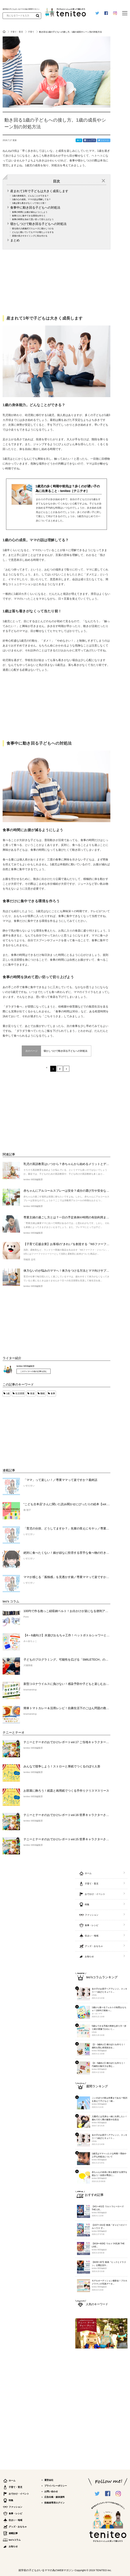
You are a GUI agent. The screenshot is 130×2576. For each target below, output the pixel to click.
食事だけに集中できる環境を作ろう (28, 216)
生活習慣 (19, 1393)
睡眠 (42, 1393)
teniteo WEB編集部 (25, 1366)
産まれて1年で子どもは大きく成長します (39, 191)
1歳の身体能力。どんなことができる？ (30, 196)
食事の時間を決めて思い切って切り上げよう (33, 219)
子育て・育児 (16, 32)
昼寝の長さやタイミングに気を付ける (29, 236)
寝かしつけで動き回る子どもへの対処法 (38, 224)
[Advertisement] (29, 1429)
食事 (53, 1393)
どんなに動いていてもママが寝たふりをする (33, 232)
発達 (32, 1393)
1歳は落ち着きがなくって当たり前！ (29, 203)
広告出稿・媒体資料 (54, 2497)
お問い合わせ (51, 2491)
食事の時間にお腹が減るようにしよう (29, 212)
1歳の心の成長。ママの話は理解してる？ (31, 199)
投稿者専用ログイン (54, 2502)
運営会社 (48, 2480)
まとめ (15, 240)
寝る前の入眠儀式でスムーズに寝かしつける (33, 228)
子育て (31, 32)
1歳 (8, 1393)
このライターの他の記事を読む (33, 1371)
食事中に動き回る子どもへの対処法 (35, 207)
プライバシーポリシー (55, 2485)
